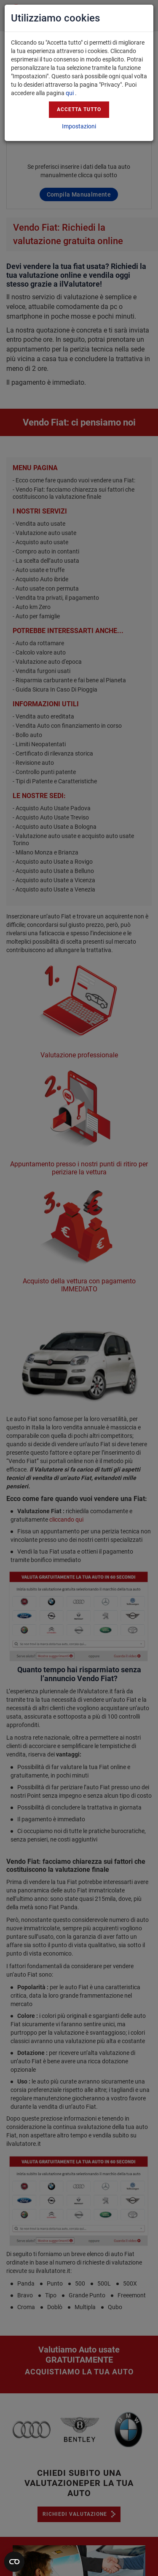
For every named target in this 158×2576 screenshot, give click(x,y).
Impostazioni (79, 126)
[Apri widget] (14, 2562)
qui (70, 93)
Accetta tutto (79, 109)
